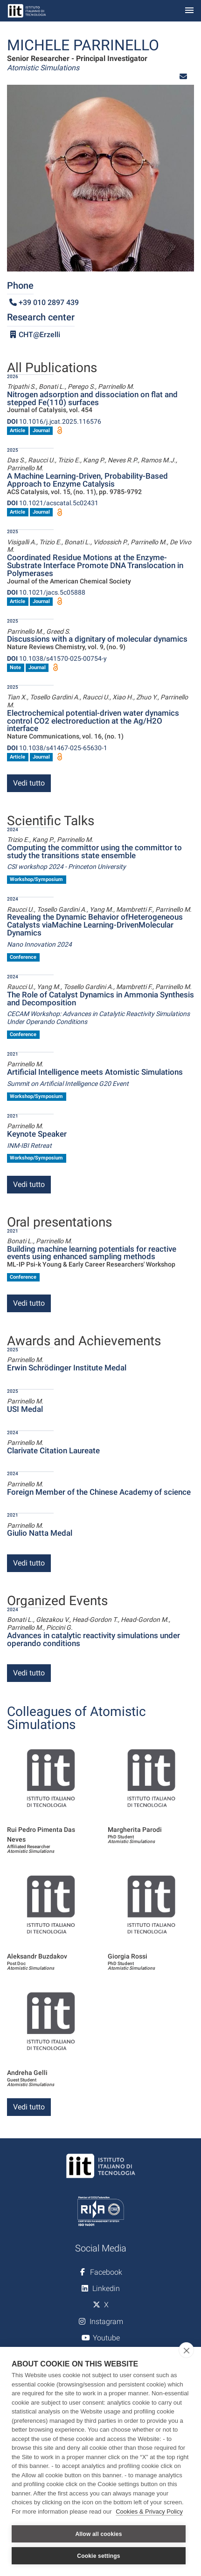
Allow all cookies (98, 2534)
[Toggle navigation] (189, 11)
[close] (186, 2350)
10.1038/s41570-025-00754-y (57, 658)
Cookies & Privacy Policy (149, 2511)
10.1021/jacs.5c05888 (46, 592)
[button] (183, 76)
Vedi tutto (29, 783)
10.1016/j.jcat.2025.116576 (54, 421)
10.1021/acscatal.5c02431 (52, 503)
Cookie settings (98, 2556)
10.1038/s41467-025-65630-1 (57, 748)
